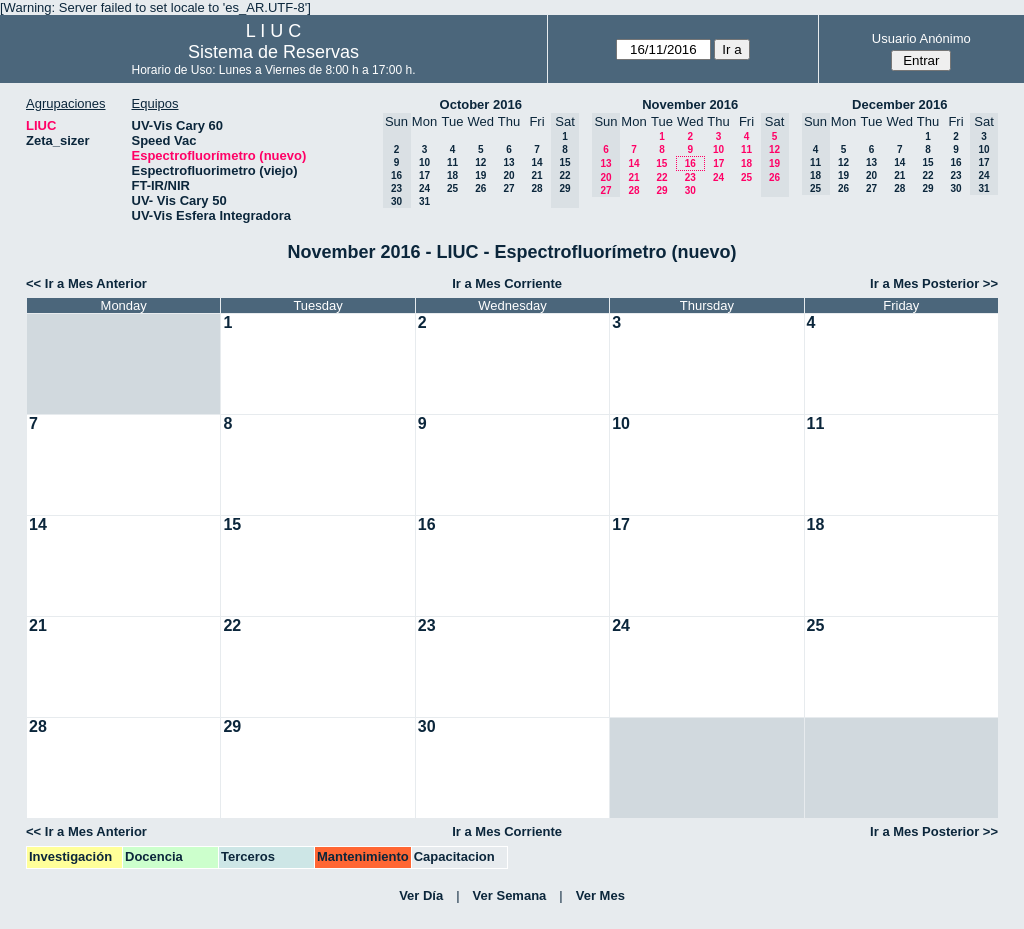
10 (424, 162)
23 (690, 177)
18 (452, 175)
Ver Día (421, 895)
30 (690, 190)
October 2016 (481, 104)
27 (508, 188)
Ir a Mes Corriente (507, 283)
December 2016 (899, 104)
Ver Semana (510, 895)
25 (452, 188)
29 (661, 190)
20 (508, 175)
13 (508, 162)
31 (424, 201)
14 (536, 162)
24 (424, 188)
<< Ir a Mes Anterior (86, 283)
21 (536, 175)
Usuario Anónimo (921, 38)
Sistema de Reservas (273, 52)
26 (480, 188)
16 (690, 163)
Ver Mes (600, 895)
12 (480, 162)
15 (661, 163)
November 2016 (690, 104)
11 (452, 162)
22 (661, 177)
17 (424, 175)
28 (536, 188)
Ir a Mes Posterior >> (934, 283)
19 (480, 175)
